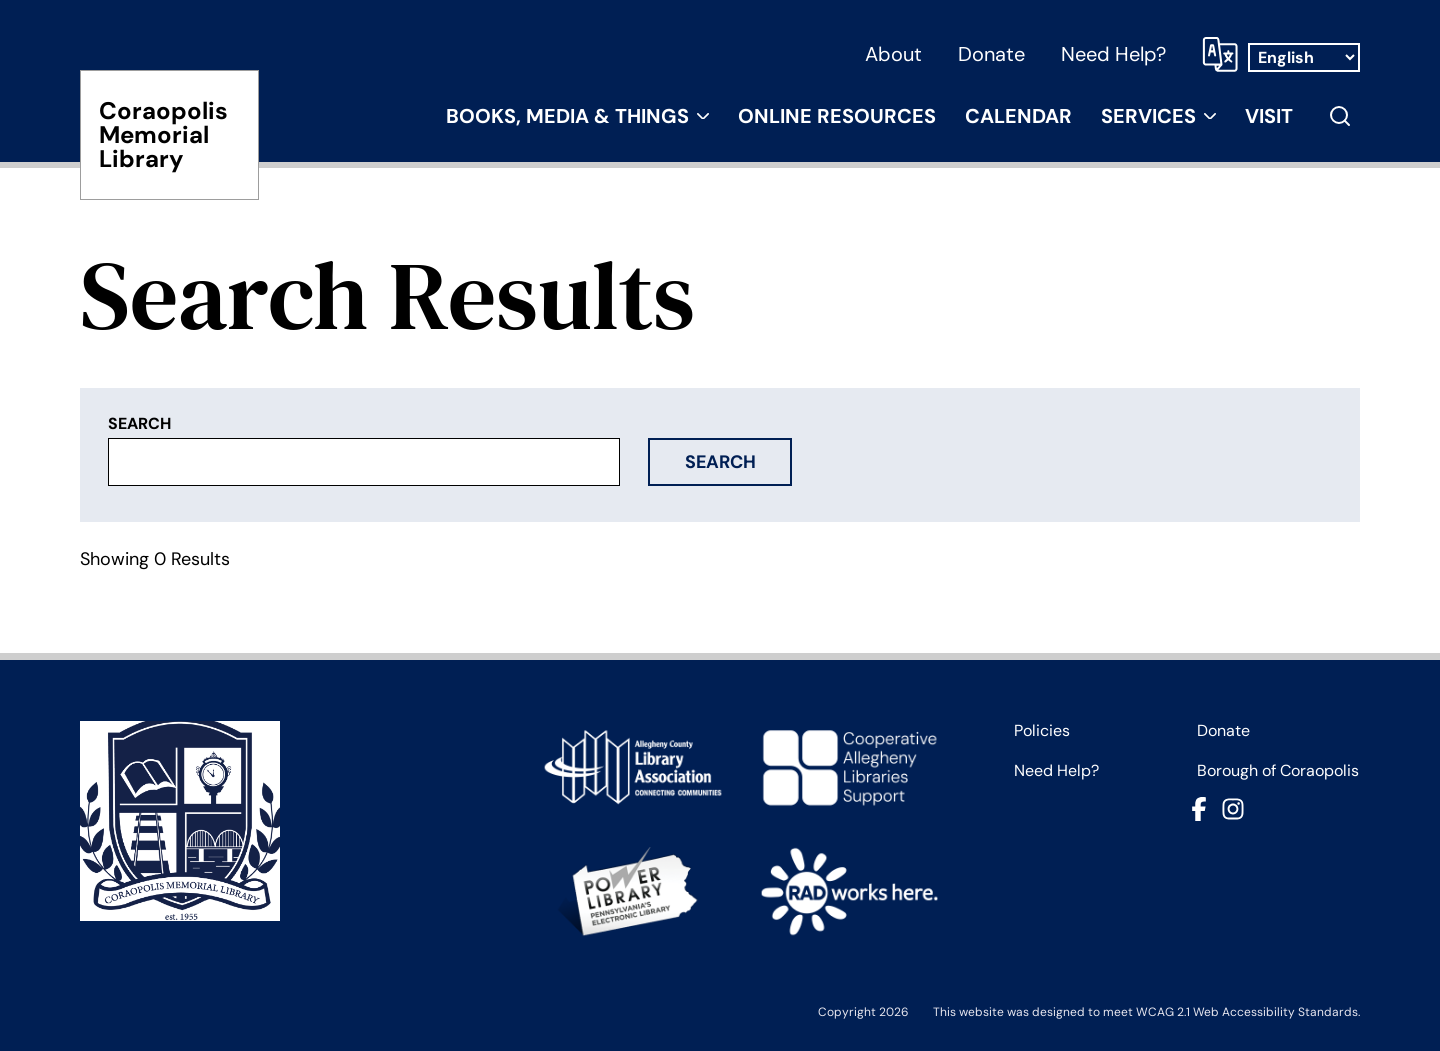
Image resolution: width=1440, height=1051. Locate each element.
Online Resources (837, 116)
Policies (1042, 731)
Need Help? (1113, 54)
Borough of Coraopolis (1278, 771)
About (893, 54)
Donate (991, 54)
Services (1148, 116)
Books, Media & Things (567, 116)
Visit (1269, 116)
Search (720, 462)
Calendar (1018, 116)
